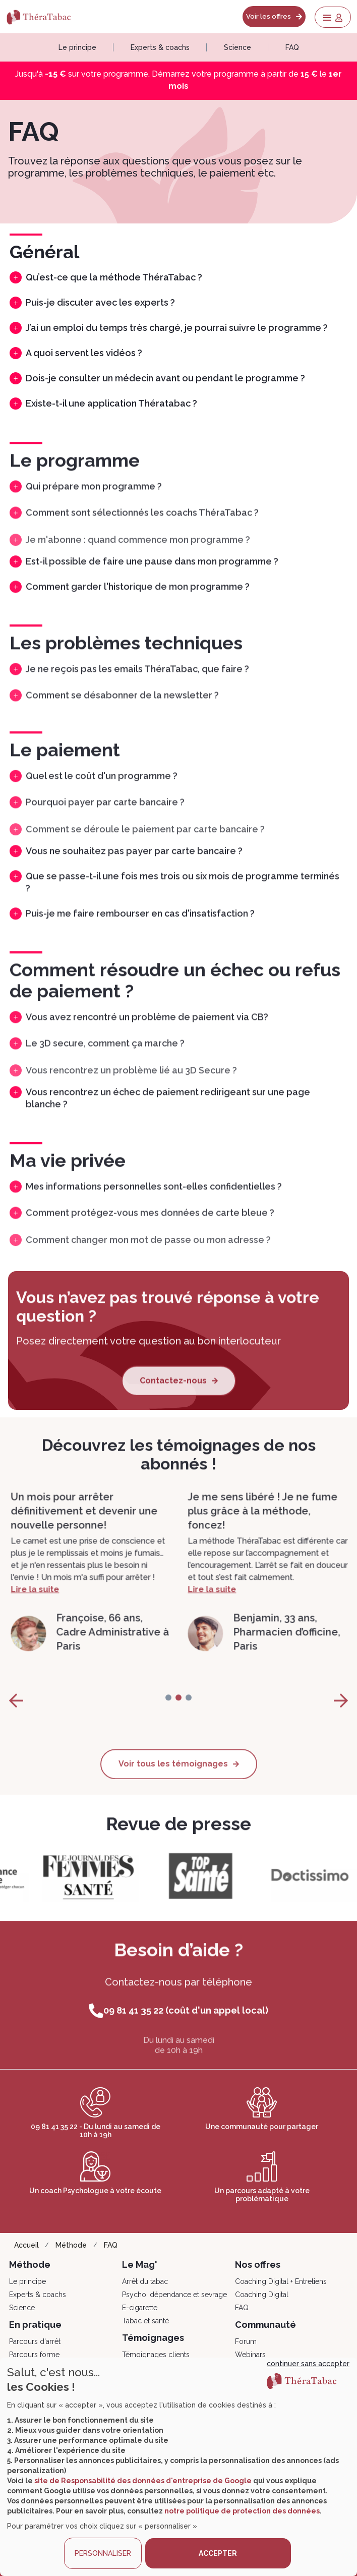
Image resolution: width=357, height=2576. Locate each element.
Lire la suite (33, 1627)
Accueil (26, 2245)
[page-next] (341, 1714)
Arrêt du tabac (145, 2281)
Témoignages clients (156, 2355)
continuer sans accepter (308, 2364)
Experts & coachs (160, 47)
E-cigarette (139, 2308)
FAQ (292, 47)
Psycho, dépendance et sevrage (174, 2295)
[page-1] (178, 1711)
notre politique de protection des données (242, 2511)
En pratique (35, 2324)
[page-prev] (16, 1714)
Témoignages (153, 2337)
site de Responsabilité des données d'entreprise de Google (143, 2481)
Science (237, 47)
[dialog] (178, 2467)
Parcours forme (34, 2355)
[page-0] (168, 1711)
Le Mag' (139, 2264)
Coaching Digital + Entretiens (281, 2281)
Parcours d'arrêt (35, 2341)
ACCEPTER (218, 2553)
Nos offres (257, 2264)
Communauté (265, 2324)
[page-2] (189, 1711)
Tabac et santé (145, 2321)
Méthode (71, 2245)
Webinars (250, 2355)
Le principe (77, 47)
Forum (246, 2341)
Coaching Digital (261, 2295)
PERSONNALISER (103, 2553)
